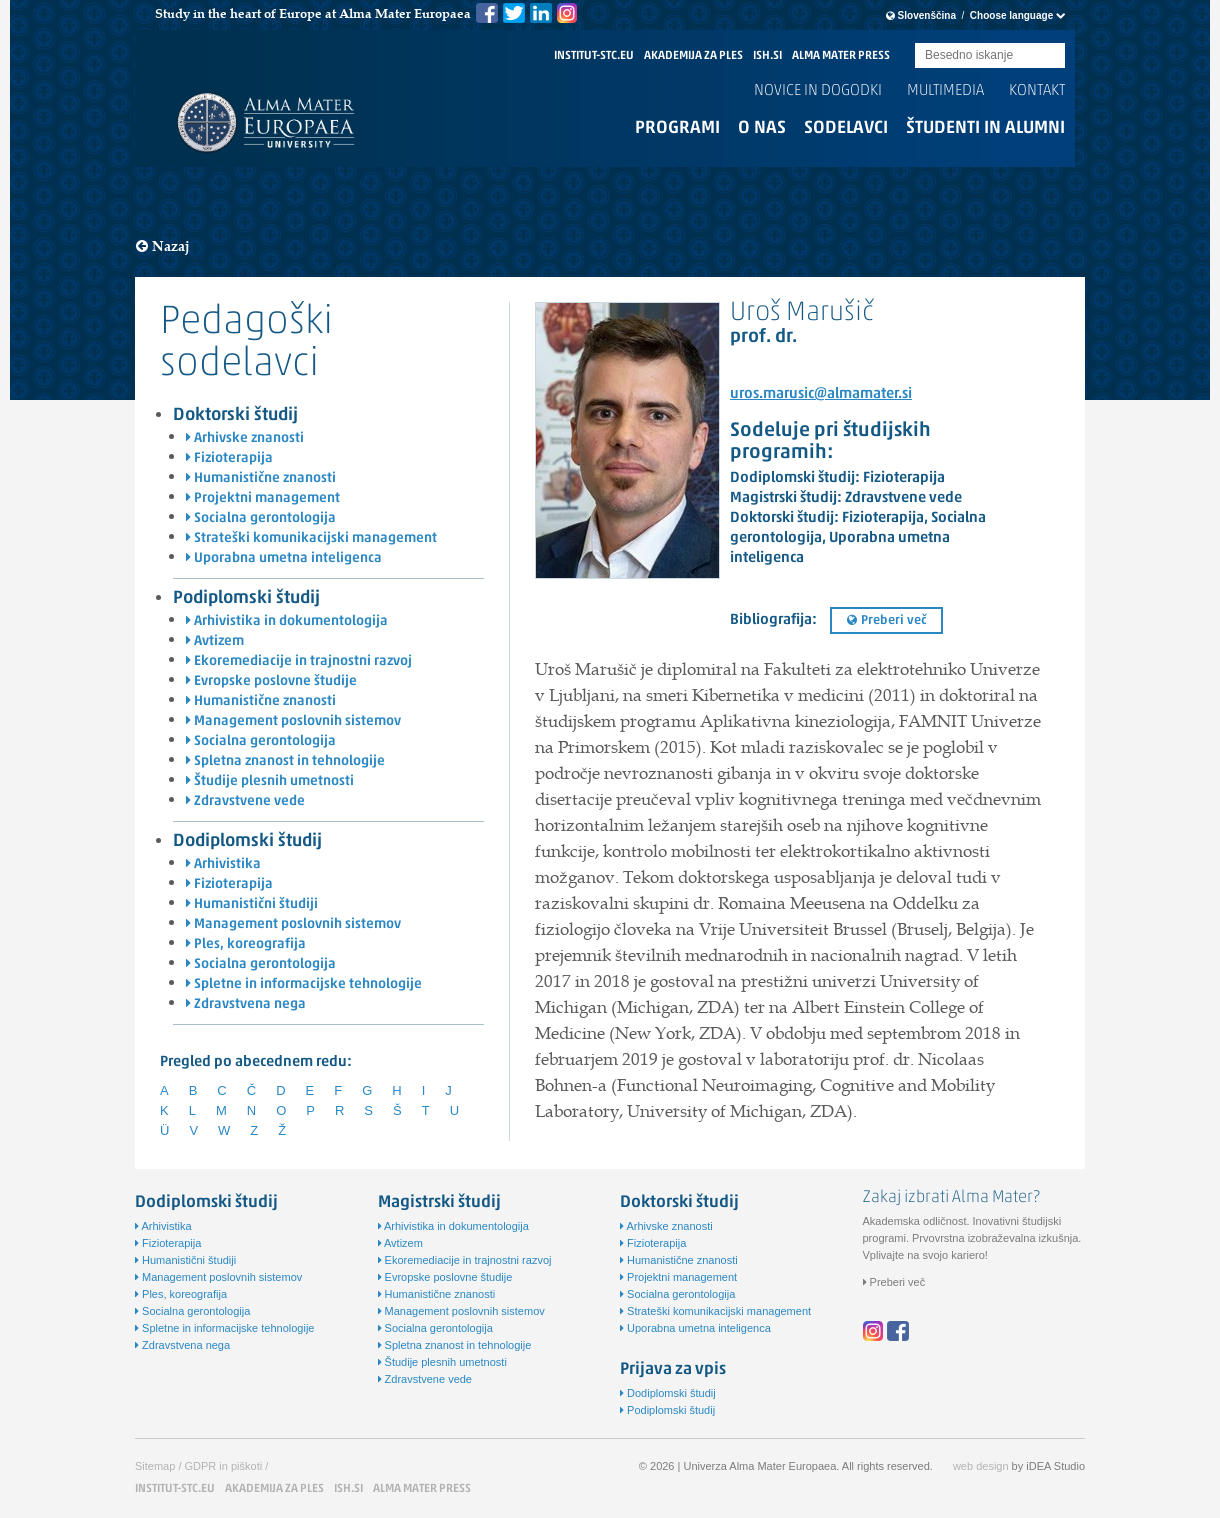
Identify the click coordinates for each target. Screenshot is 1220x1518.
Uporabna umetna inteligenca (284, 558)
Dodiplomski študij (247, 841)
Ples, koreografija (246, 944)
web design (981, 1466)
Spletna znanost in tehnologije (285, 761)
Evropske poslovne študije (271, 681)
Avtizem (215, 641)
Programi (677, 128)
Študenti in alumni (985, 128)
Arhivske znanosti (245, 438)
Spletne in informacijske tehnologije (304, 984)
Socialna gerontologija (261, 518)
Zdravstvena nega (246, 1004)
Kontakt (1037, 91)
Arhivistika (223, 864)
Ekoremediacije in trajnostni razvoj (299, 661)
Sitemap (155, 1466)
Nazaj (163, 246)
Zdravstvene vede (245, 801)
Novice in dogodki (818, 91)
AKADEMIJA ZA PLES (693, 56)
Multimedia (945, 91)
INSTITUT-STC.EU (594, 56)
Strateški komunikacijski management (311, 538)
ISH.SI (767, 56)
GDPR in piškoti (224, 1466)
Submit (1050, 56)
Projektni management (263, 498)
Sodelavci (846, 128)
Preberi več (886, 620)
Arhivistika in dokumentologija (287, 621)
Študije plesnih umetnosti (270, 781)
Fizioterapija (229, 458)
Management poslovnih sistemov (293, 721)
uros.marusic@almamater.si (821, 394)
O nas (762, 128)
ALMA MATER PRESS (841, 56)
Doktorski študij (235, 415)
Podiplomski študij (246, 598)
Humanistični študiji (252, 904)
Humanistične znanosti (261, 478)
